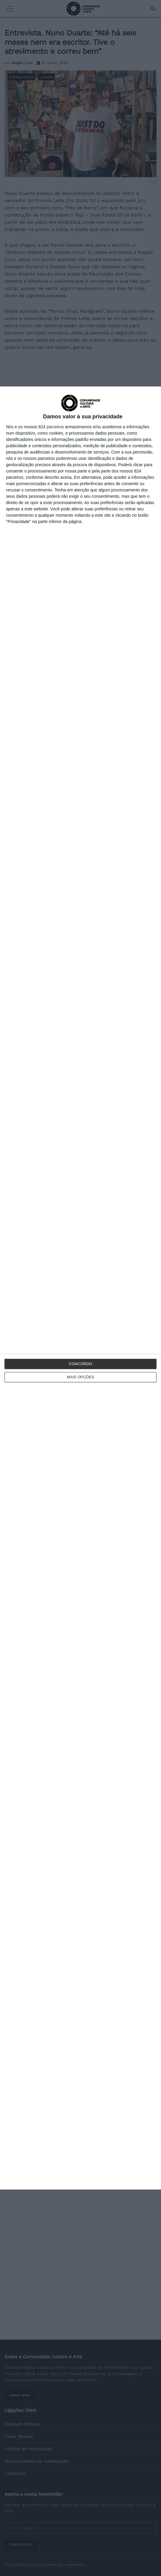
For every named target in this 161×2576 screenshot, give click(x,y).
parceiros (55, 427)
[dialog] (80, 1288)
